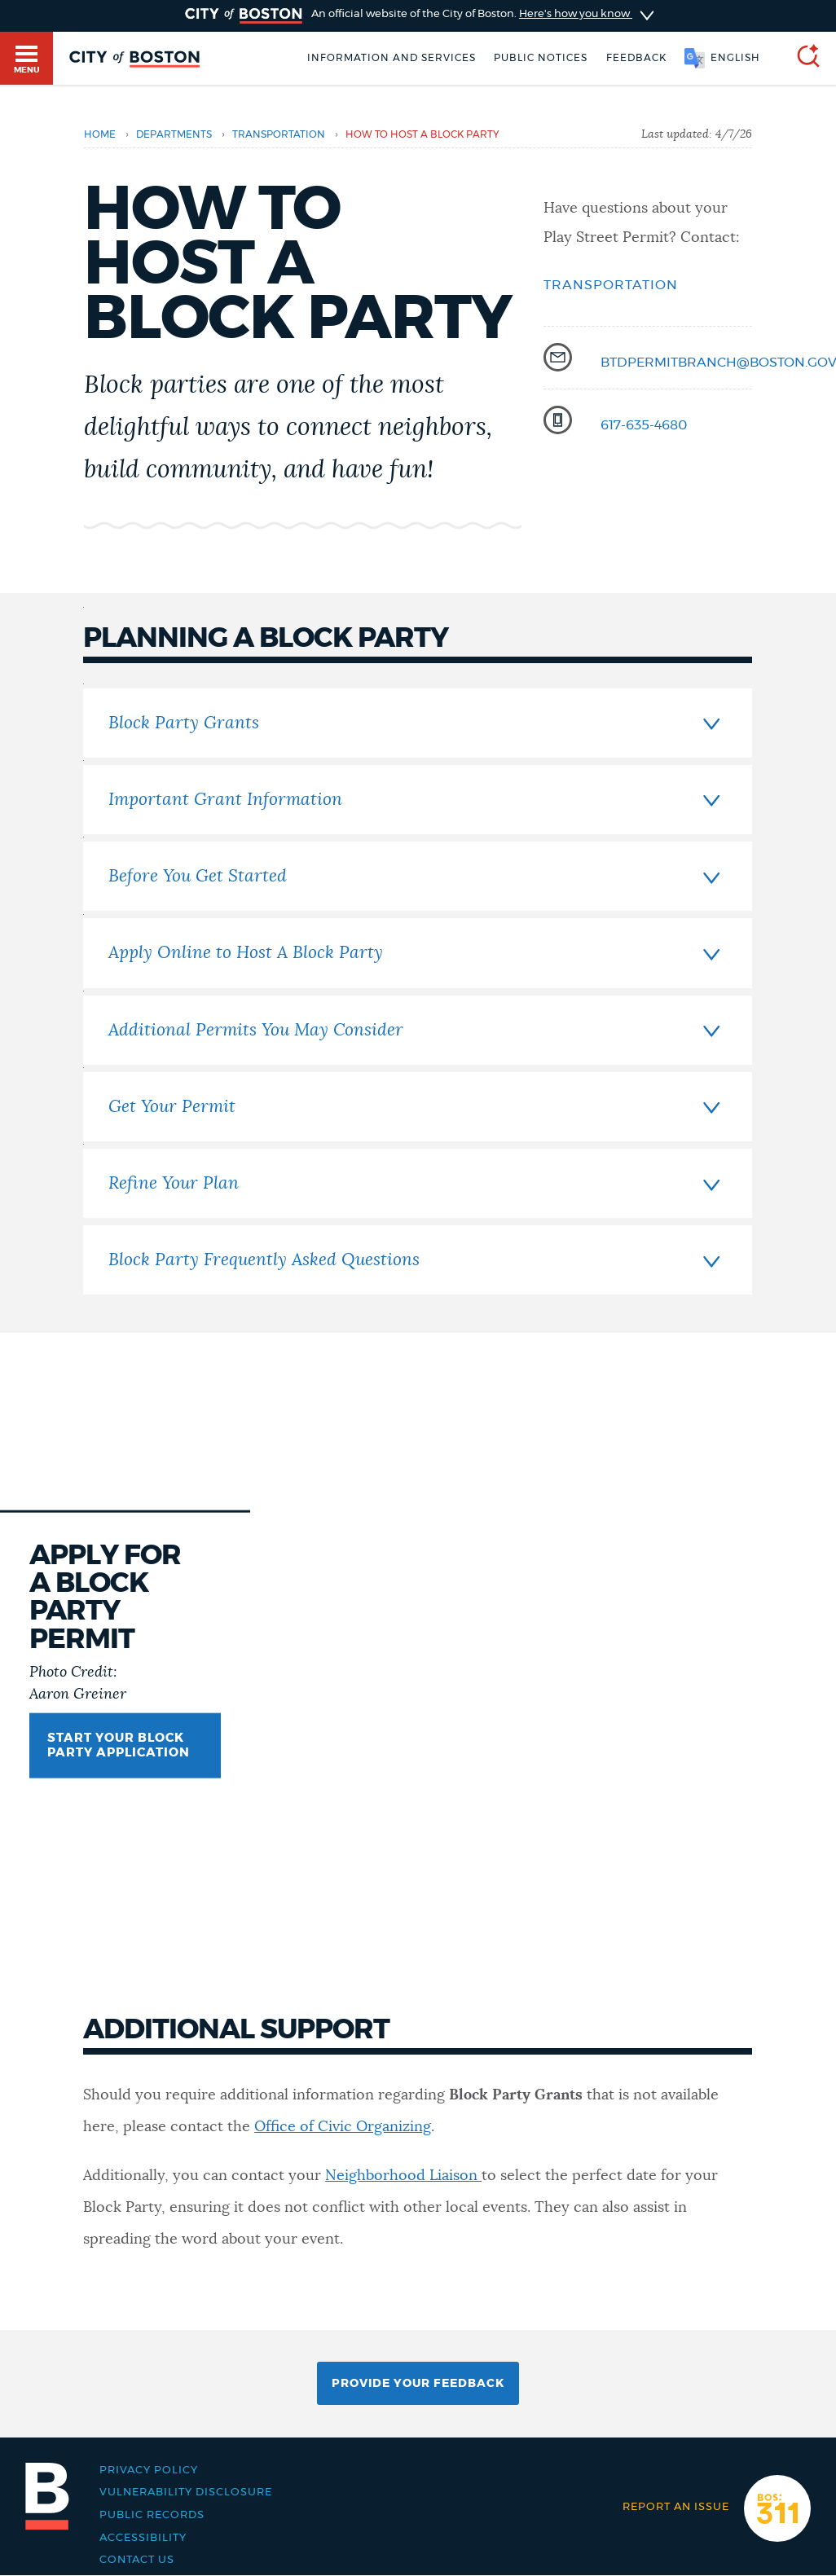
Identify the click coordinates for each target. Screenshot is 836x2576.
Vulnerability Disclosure (185, 2492)
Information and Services (391, 58)
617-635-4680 (644, 425)
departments (174, 134)
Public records (152, 2515)
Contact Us (136, 2559)
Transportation (610, 285)
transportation (278, 134)
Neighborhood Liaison (403, 2176)
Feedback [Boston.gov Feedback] (636, 58)
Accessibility (143, 2537)
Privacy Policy (148, 2470)
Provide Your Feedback (418, 2383)
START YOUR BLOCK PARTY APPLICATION (118, 1745)
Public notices (540, 58)
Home (100, 134)
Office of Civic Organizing (342, 2127)
